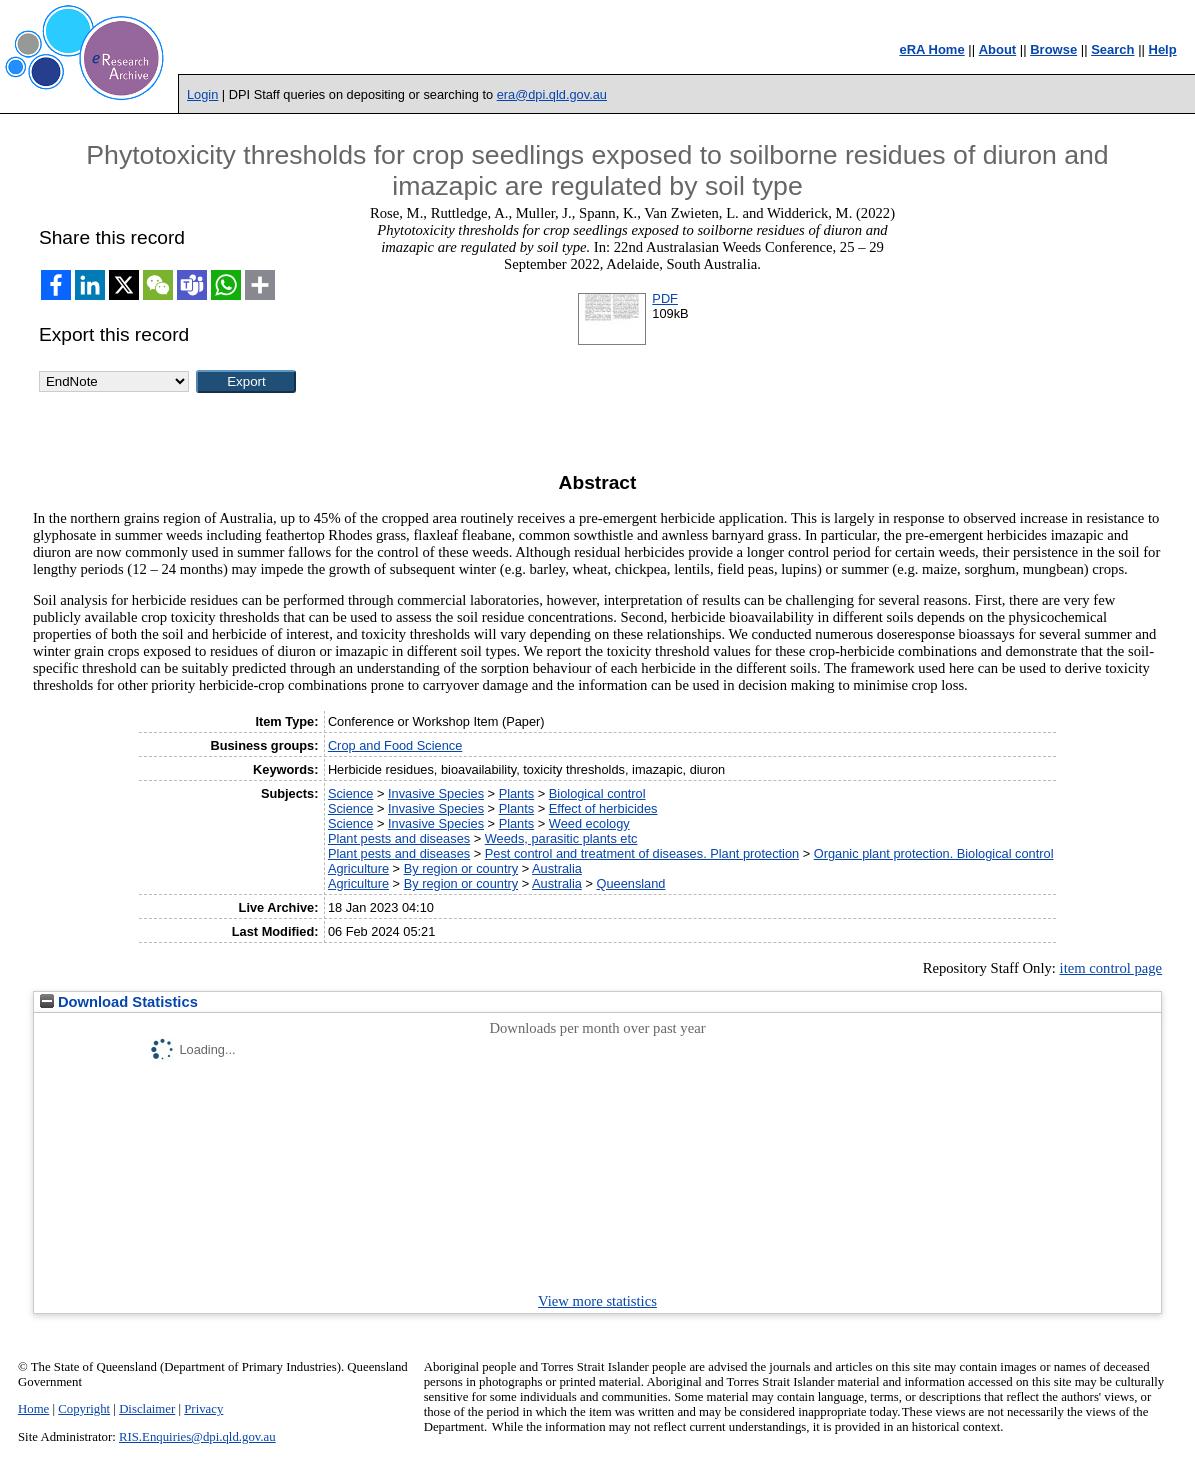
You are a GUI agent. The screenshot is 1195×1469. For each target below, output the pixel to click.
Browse (1053, 49)
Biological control (597, 793)
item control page (1111, 968)
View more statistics (597, 1301)
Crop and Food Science (395, 745)
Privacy (203, 1409)
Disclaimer (147, 1409)
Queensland (630, 883)
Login (202, 94)
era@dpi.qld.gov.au (552, 94)
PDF (665, 298)
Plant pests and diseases (399, 838)
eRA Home (931, 49)
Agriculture (358, 868)
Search (1112, 49)
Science (351, 793)
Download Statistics (119, 1002)
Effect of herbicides (603, 808)
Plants (517, 793)
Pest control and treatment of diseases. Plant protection (642, 853)
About (998, 49)
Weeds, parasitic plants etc (561, 838)
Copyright (84, 1409)
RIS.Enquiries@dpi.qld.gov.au (197, 1437)
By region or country (461, 868)
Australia (557, 868)
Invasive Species (436, 793)
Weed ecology (589, 823)
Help (1163, 49)
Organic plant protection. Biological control (934, 853)
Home (33, 1409)
